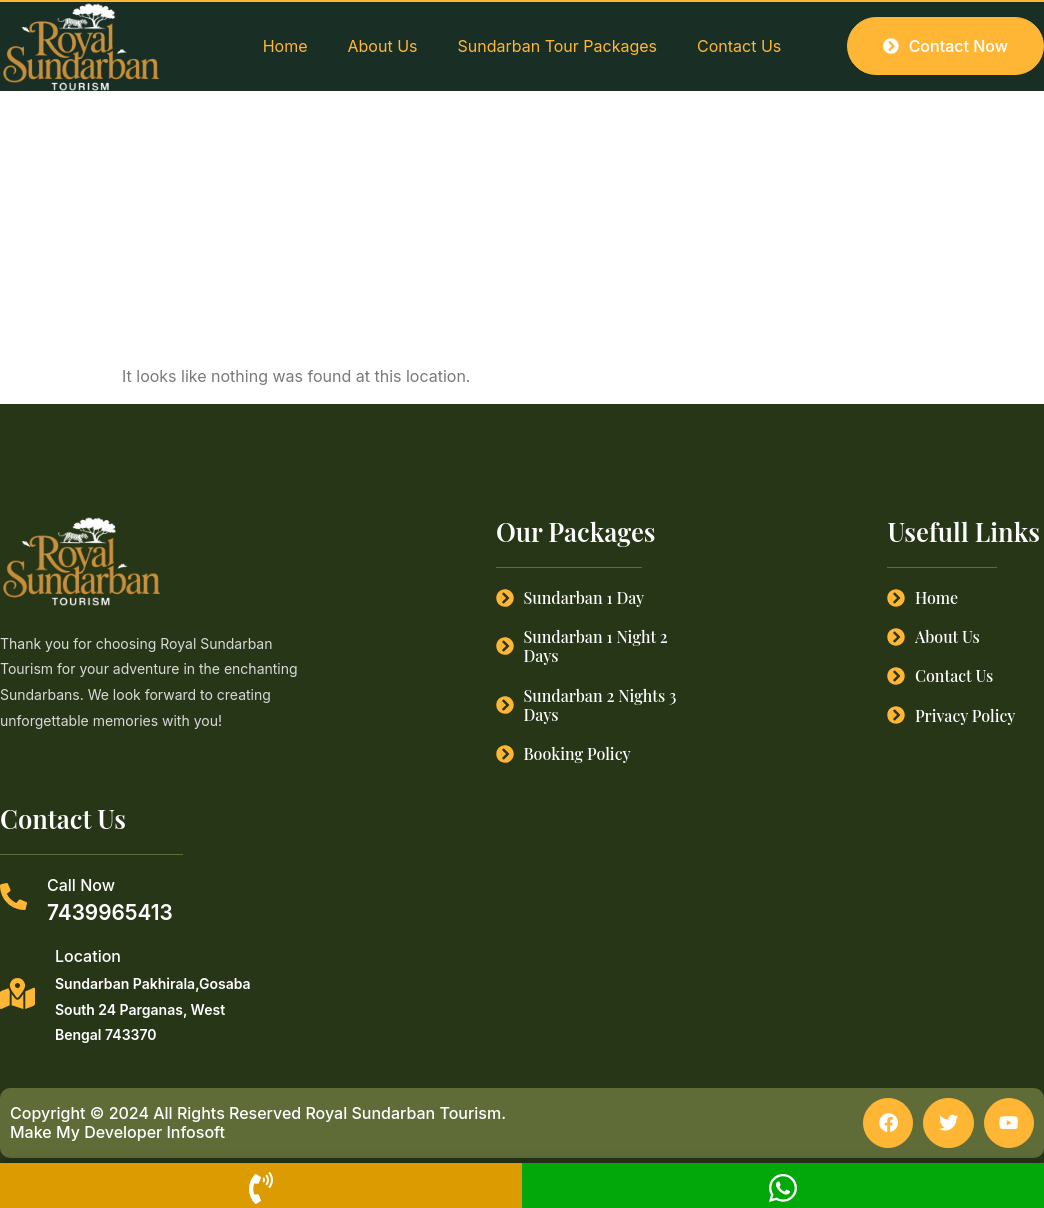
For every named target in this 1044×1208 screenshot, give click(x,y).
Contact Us (739, 46)
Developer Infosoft (154, 1133)
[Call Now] (13, 896)
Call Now (81, 885)
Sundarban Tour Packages (557, 46)
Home (285, 46)
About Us (383, 46)
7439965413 (110, 912)
